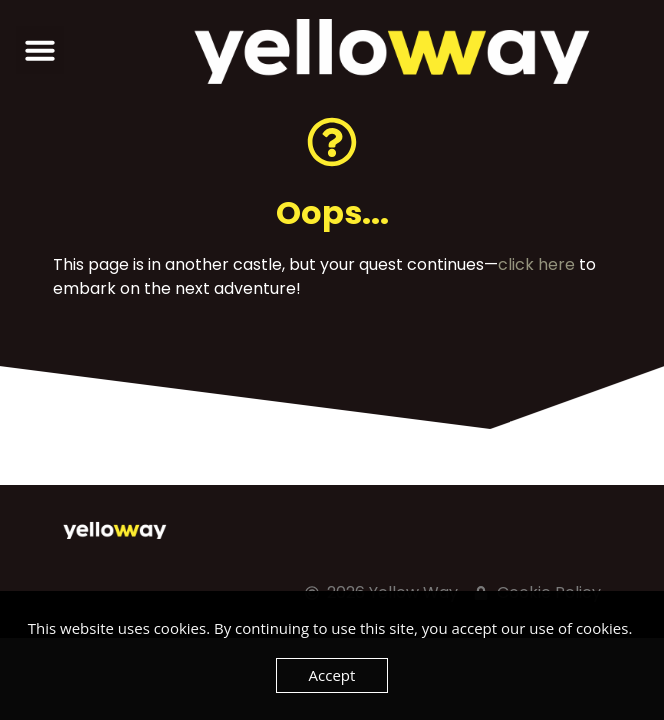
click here (536, 264)
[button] (40, 50)
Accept (332, 675)
